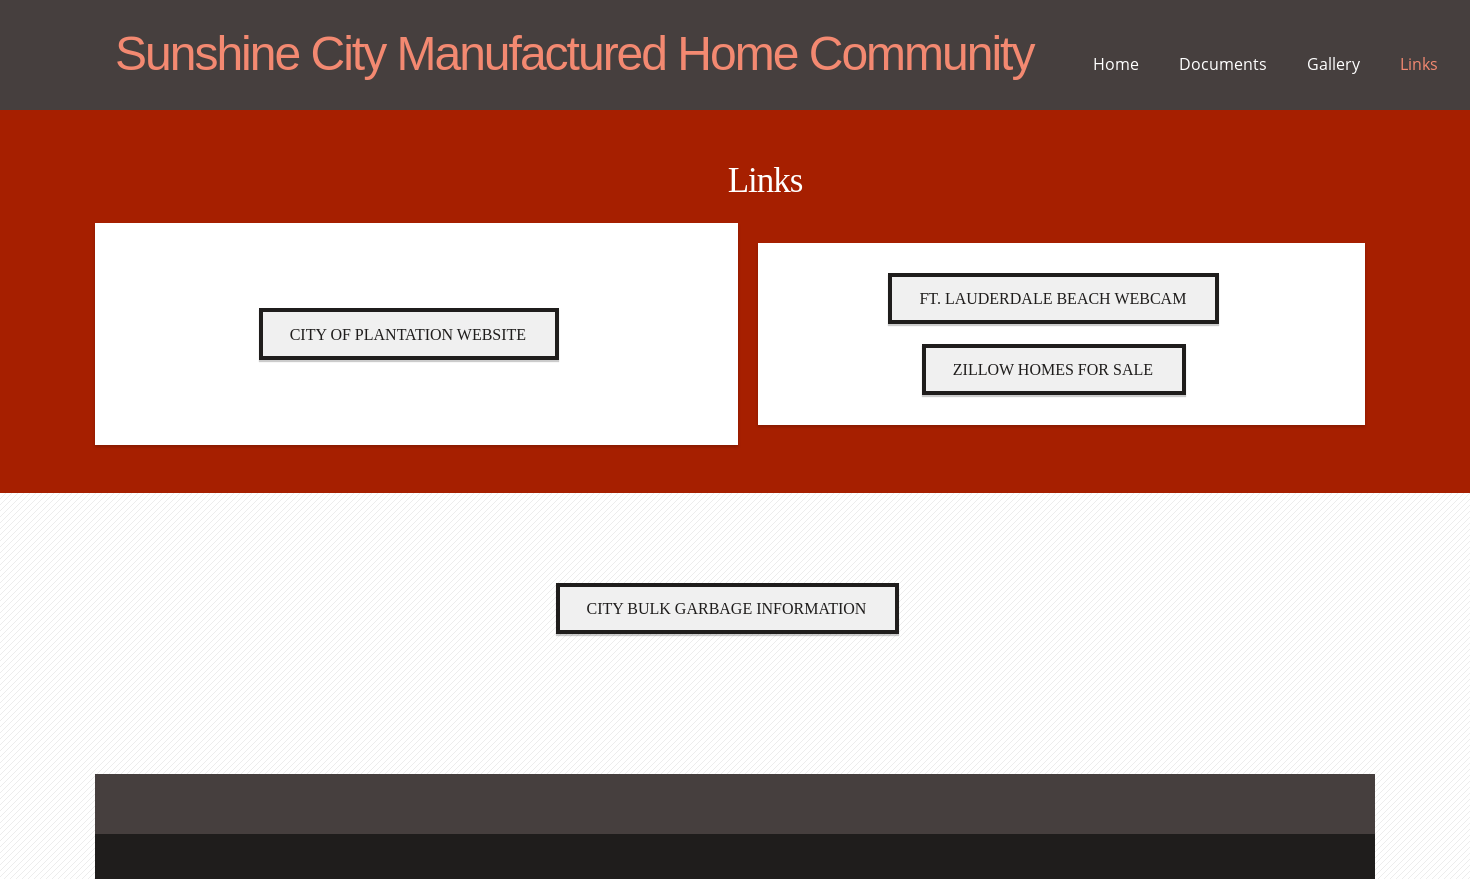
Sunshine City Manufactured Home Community (574, 55)
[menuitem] (1116, 70)
